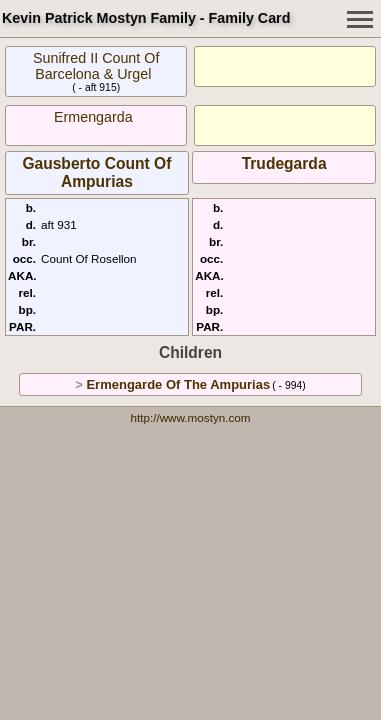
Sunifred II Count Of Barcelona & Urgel (96, 66)
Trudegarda (284, 163)
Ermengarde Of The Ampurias (178, 384)
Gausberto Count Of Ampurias (96, 172)
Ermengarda (93, 117)
